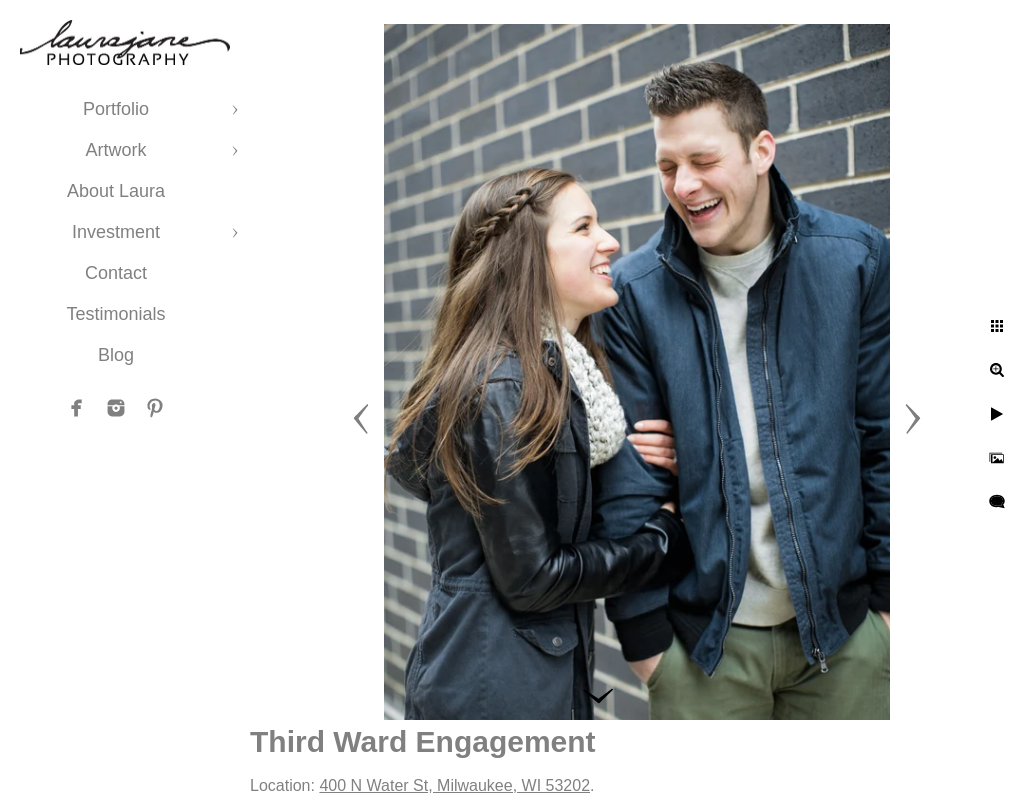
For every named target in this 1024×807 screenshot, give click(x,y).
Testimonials (115, 314)
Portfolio (116, 109)
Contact (116, 273)
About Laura (116, 191)
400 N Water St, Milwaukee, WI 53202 (454, 785)
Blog (116, 355)
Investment (116, 232)
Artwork (115, 150)
